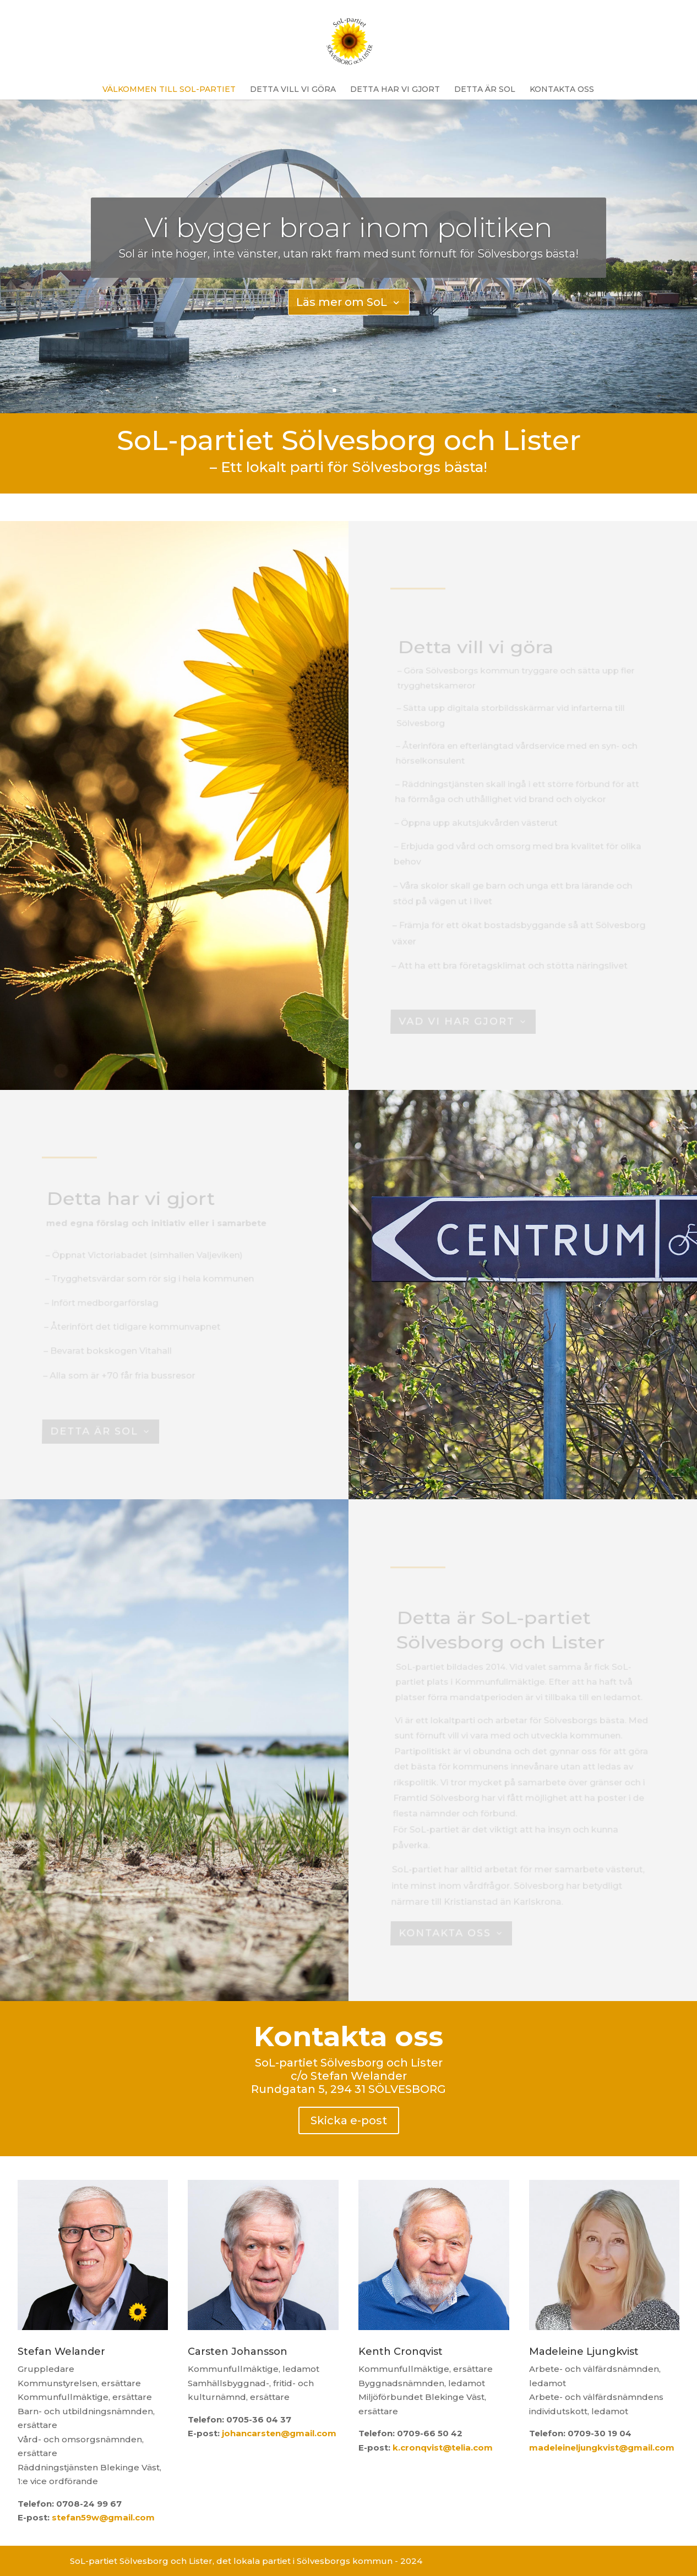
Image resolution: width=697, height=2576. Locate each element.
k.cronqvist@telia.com (443, 2447)
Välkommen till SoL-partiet (169, 89)
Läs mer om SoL (341, 302)
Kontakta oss (562, 89)
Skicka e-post (349, 2120)
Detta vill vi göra (293, 89)
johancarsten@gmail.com (279, 2433)
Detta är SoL (484, 89)
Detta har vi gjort (395, 89)
